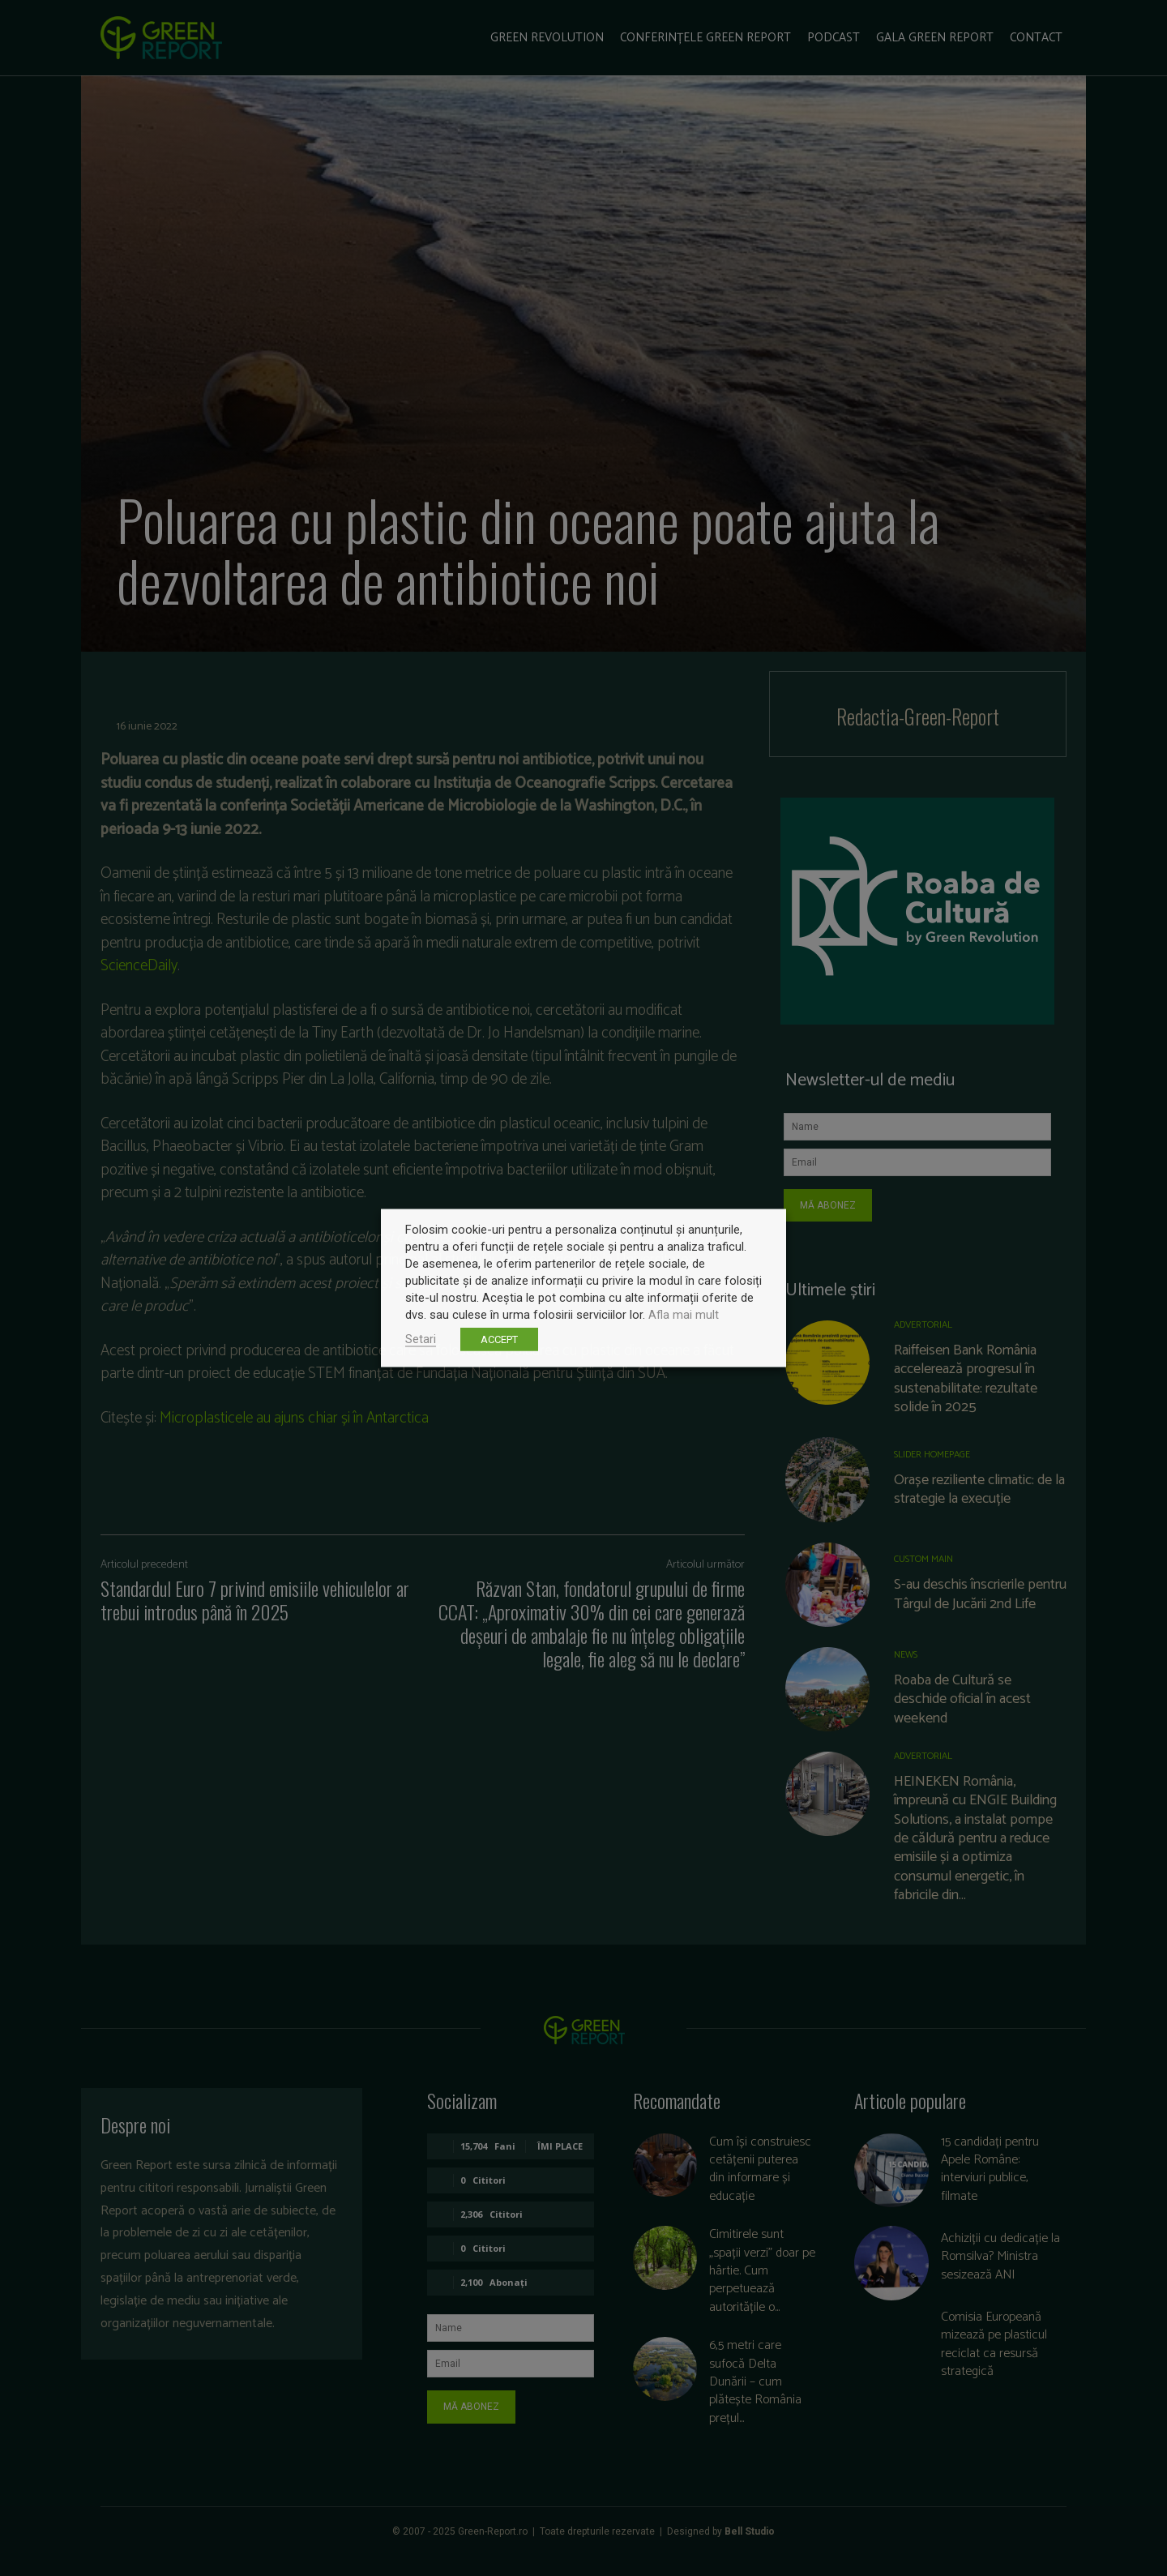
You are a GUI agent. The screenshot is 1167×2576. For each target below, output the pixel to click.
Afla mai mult (683, 1314)
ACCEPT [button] (499, 1339)
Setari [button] (420, 1339)
